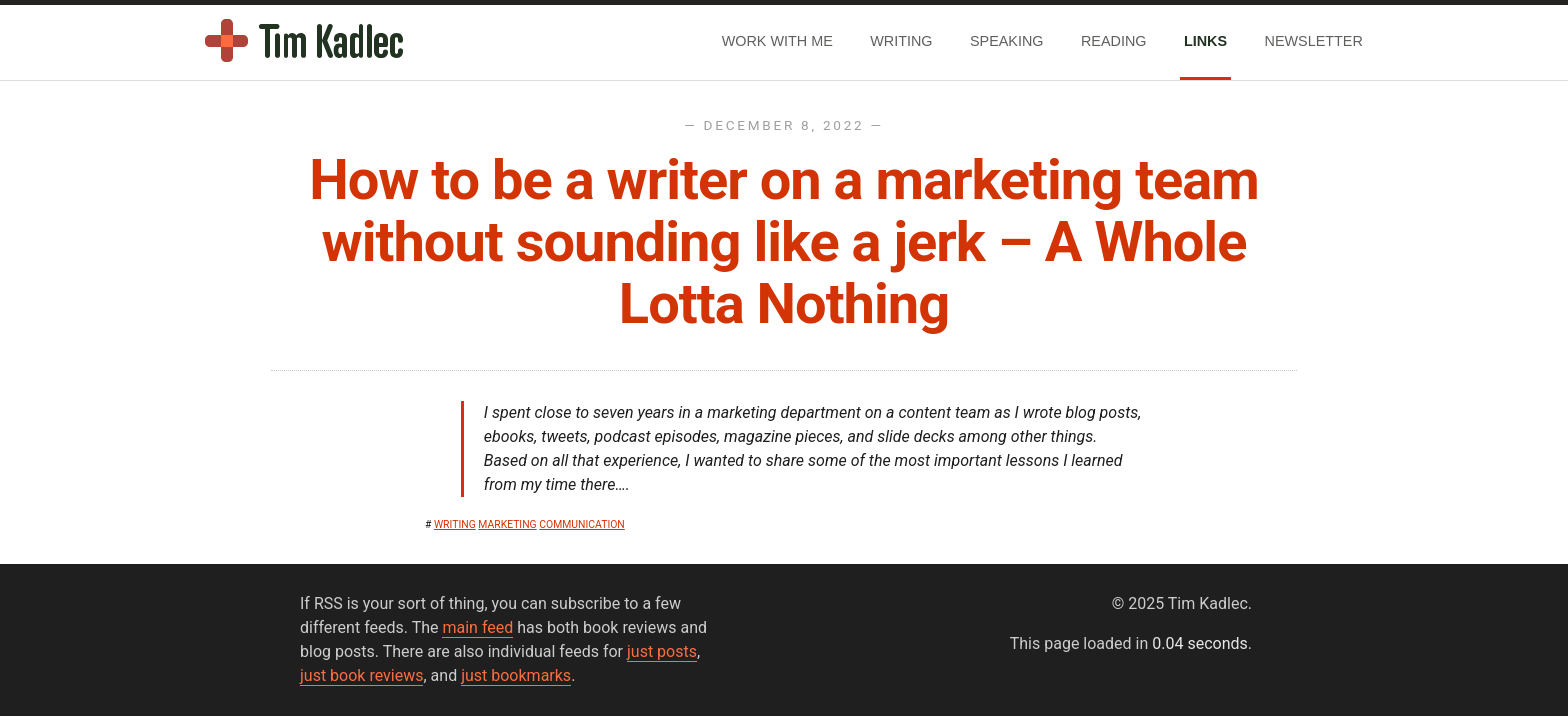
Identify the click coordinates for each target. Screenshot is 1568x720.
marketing (507, 524)
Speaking (1007, 41)
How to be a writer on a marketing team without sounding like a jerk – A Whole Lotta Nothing (784, 241)
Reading (1114, 41)
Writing (901, 41)
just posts (662, 651)
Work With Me (777, 41)
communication (582, 524)
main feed (477, 627)
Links (1205, 41)
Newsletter (1314, 41)
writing (455, 524)
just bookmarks (516, 675)
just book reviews (361, 675)
